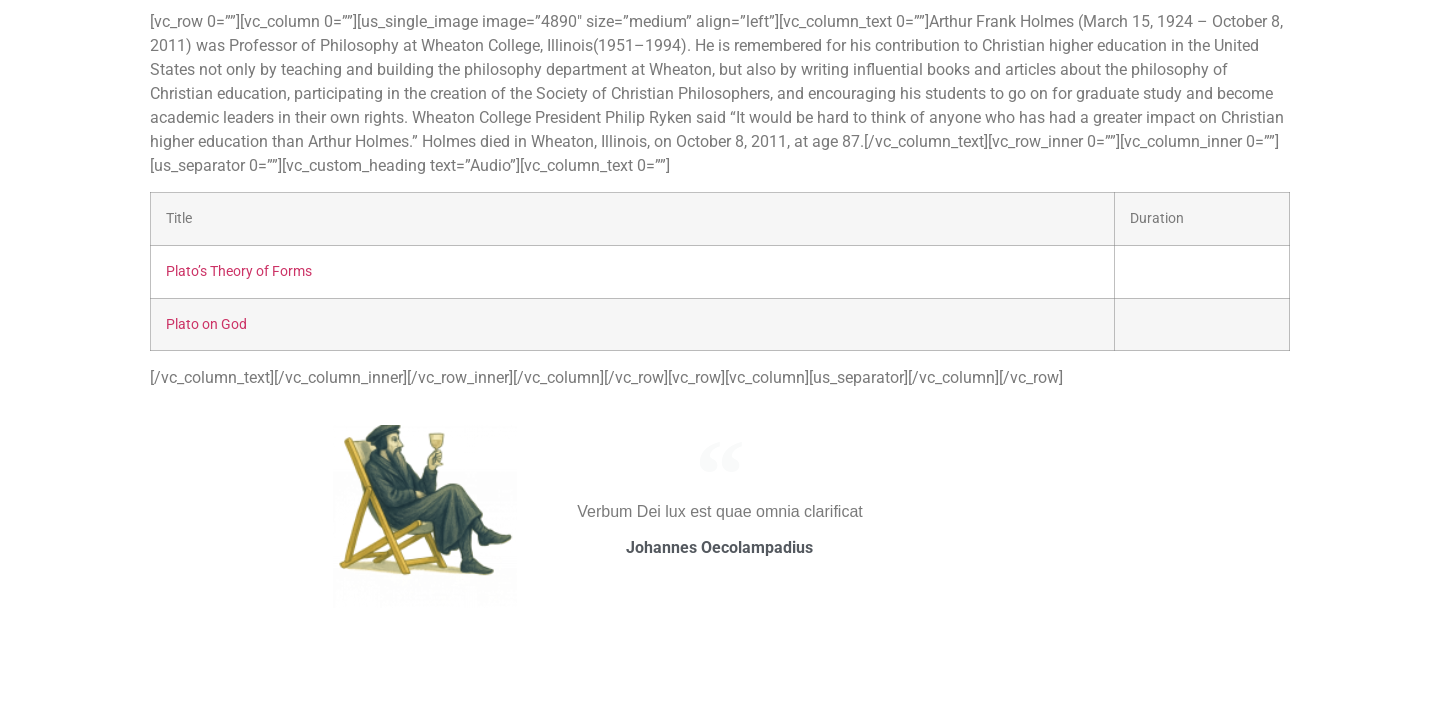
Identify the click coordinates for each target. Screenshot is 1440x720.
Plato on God (206, 324)
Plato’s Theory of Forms (239, 271)
